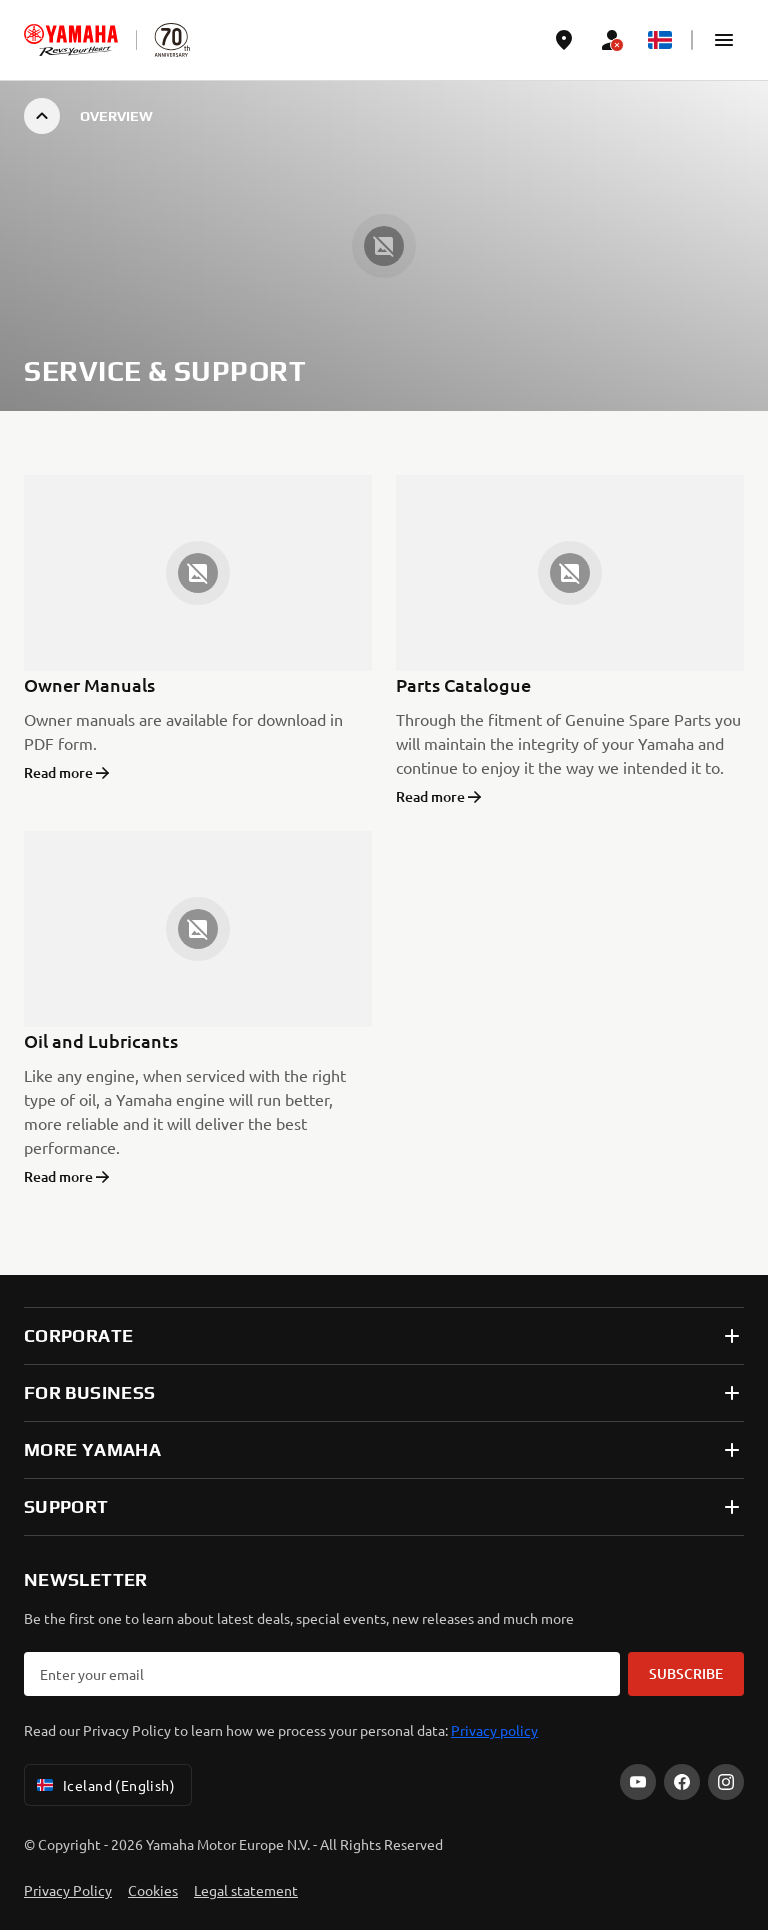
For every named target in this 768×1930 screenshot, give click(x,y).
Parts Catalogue (463, 684)
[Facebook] (682, 1782)
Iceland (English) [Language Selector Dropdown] (104, 1785)
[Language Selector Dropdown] (660, 40)
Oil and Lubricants (101, 1040)
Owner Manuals (89, 684)
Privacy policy (494, 1730)
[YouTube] (638, 1782)
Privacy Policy (68, 1890)
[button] (724, 40)
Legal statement (246, 1890)
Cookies (153, 1890)
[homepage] (71, 40)
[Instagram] (726, 1782)
